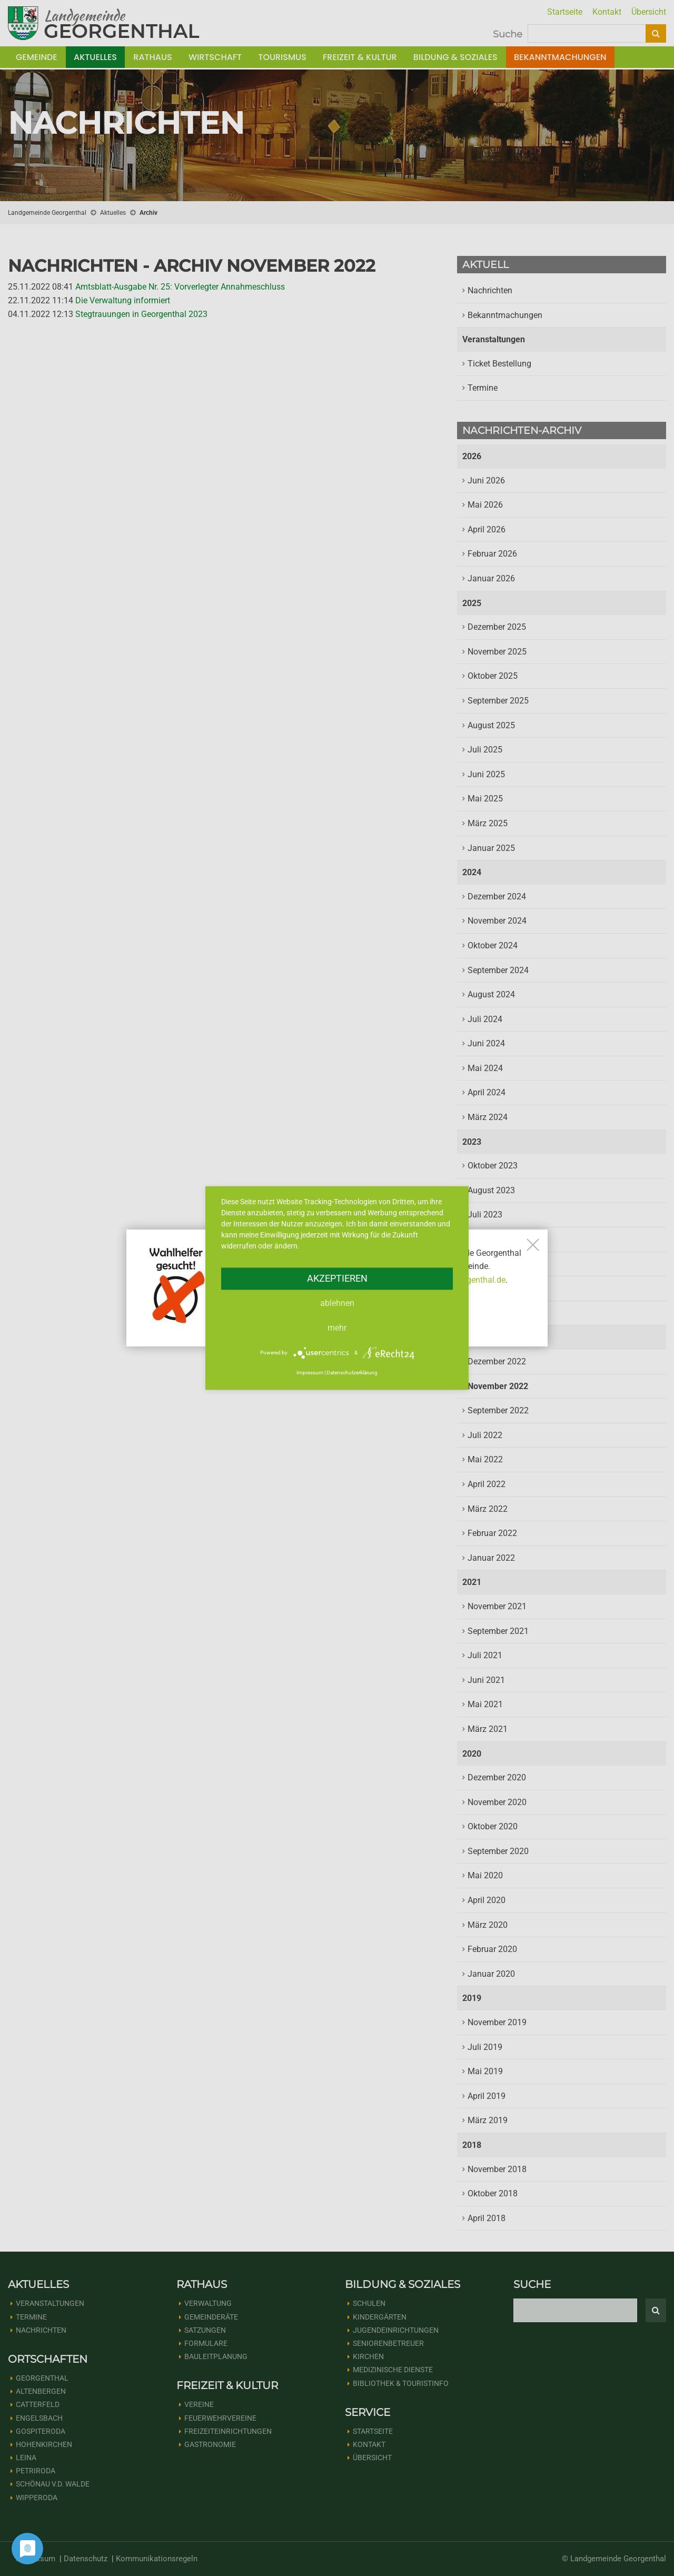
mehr (337, 1328)
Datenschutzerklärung (352, 1372)
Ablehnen (337, 1303)
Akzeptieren (337, 1278)
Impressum (309, 1372)
